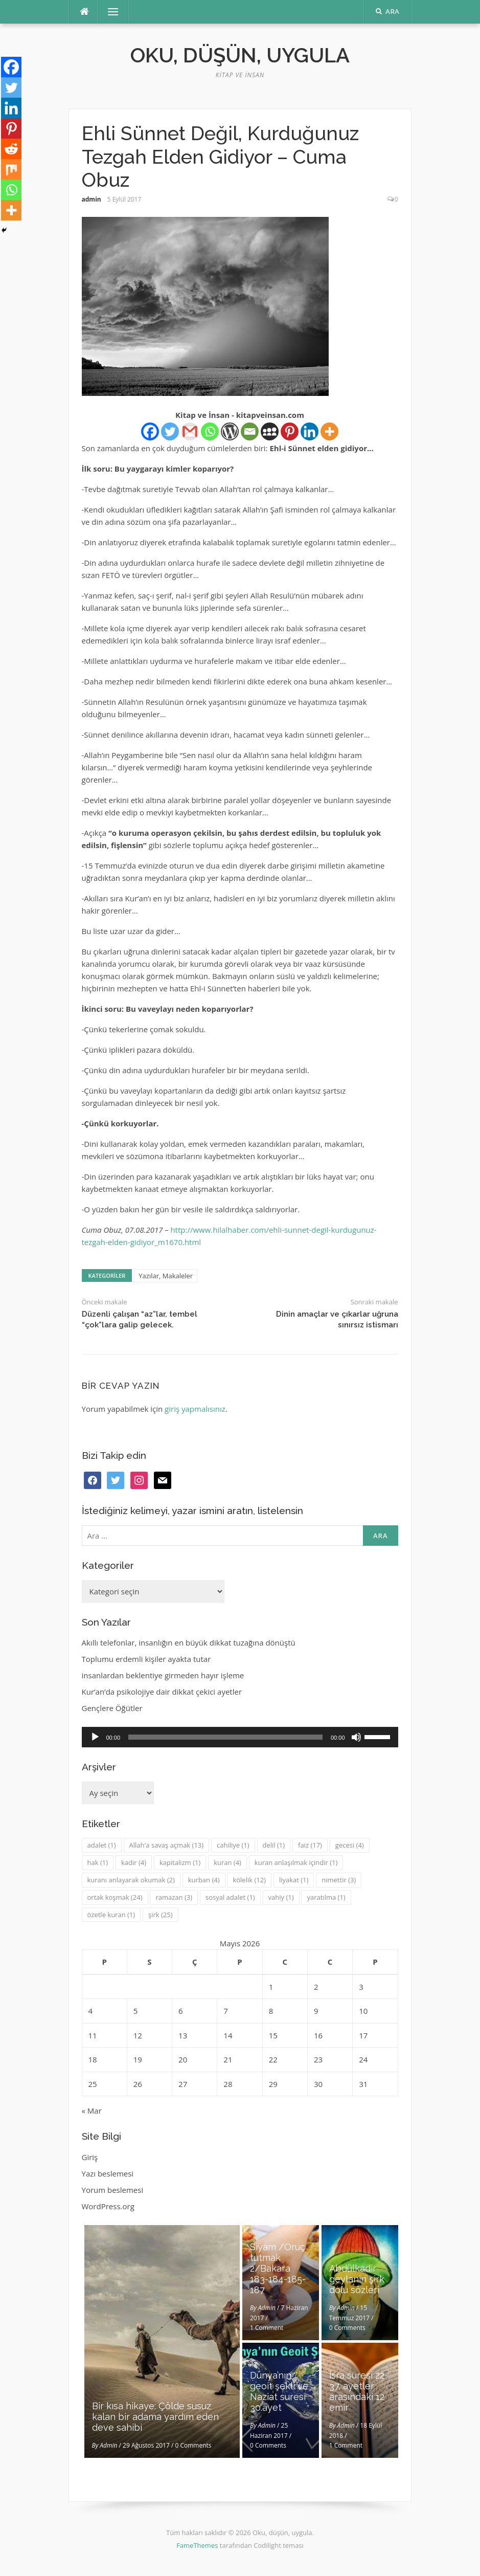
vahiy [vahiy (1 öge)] (281, 1897)
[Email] (250, 431)
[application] (240, 1737)
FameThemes (197, 2545)
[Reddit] (11, 149)
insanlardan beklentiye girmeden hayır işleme (163, 1675)
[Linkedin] (309, 431)
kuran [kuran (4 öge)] (227, 1862)
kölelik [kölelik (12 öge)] (249, 1879)
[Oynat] (95, 1737)
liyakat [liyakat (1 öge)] (293, 1879)
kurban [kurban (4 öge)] (204, 1879)
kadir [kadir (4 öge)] (133, 1862)
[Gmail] (190, 431)
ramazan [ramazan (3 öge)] (173, 1897)
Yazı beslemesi (108, 2173)
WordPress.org (108, 2206)
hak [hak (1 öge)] (97, 1862)
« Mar (92, 2110)
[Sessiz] (356, 1737)
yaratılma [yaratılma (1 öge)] (326, 1897)
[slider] (225, 1737)
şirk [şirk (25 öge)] (160, 1914)
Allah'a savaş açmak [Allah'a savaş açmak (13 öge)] (166, 1845)
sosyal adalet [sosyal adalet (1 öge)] (230, 1897)
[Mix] (11, 169)
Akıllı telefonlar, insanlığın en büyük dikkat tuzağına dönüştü (188, 1642)
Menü (109, 12)
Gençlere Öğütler (112, 1708)
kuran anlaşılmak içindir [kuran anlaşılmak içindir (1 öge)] (296, 1862)
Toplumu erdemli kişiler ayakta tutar (146, 1659)
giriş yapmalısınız (195, 1409)
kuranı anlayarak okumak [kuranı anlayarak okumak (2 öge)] (131, 1879)
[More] (329, 431)
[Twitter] (170, 431)
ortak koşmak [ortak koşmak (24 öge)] (115, 1897)
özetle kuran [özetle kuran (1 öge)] (111, 1914)
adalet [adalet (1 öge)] (101, 1845)
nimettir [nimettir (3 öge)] (339, 1879)
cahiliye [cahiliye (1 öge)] (233, 1845)
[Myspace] (270, 431)
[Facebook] (150, 431)
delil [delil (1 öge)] (274, 1845)
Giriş (90, 2157)
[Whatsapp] (210, 431)
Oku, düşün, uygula (240, 55)
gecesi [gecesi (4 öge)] (349, 1845)
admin (91, 199)
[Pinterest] (290, 431)
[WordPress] (230, 431)
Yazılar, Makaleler (166, 1275)
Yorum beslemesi (113, 2190)
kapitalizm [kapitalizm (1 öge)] (179, 1862)
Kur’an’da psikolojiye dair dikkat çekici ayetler (162, 1691)
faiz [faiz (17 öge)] (310, 1845)
